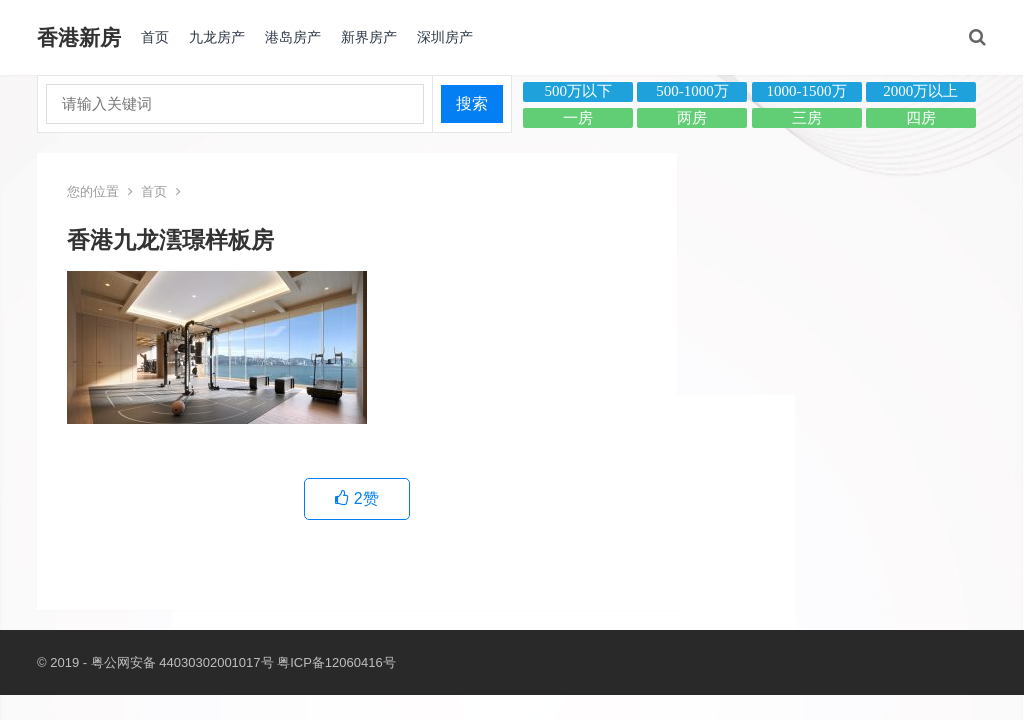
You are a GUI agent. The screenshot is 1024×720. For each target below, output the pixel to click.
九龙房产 (217, 37)
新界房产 (369, 37)
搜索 (472, 103)
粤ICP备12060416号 (336, 662)
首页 (155, 37)
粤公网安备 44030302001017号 (182, 662)
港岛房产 (293, 37)
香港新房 (79, 37)
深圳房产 (445, 37)
